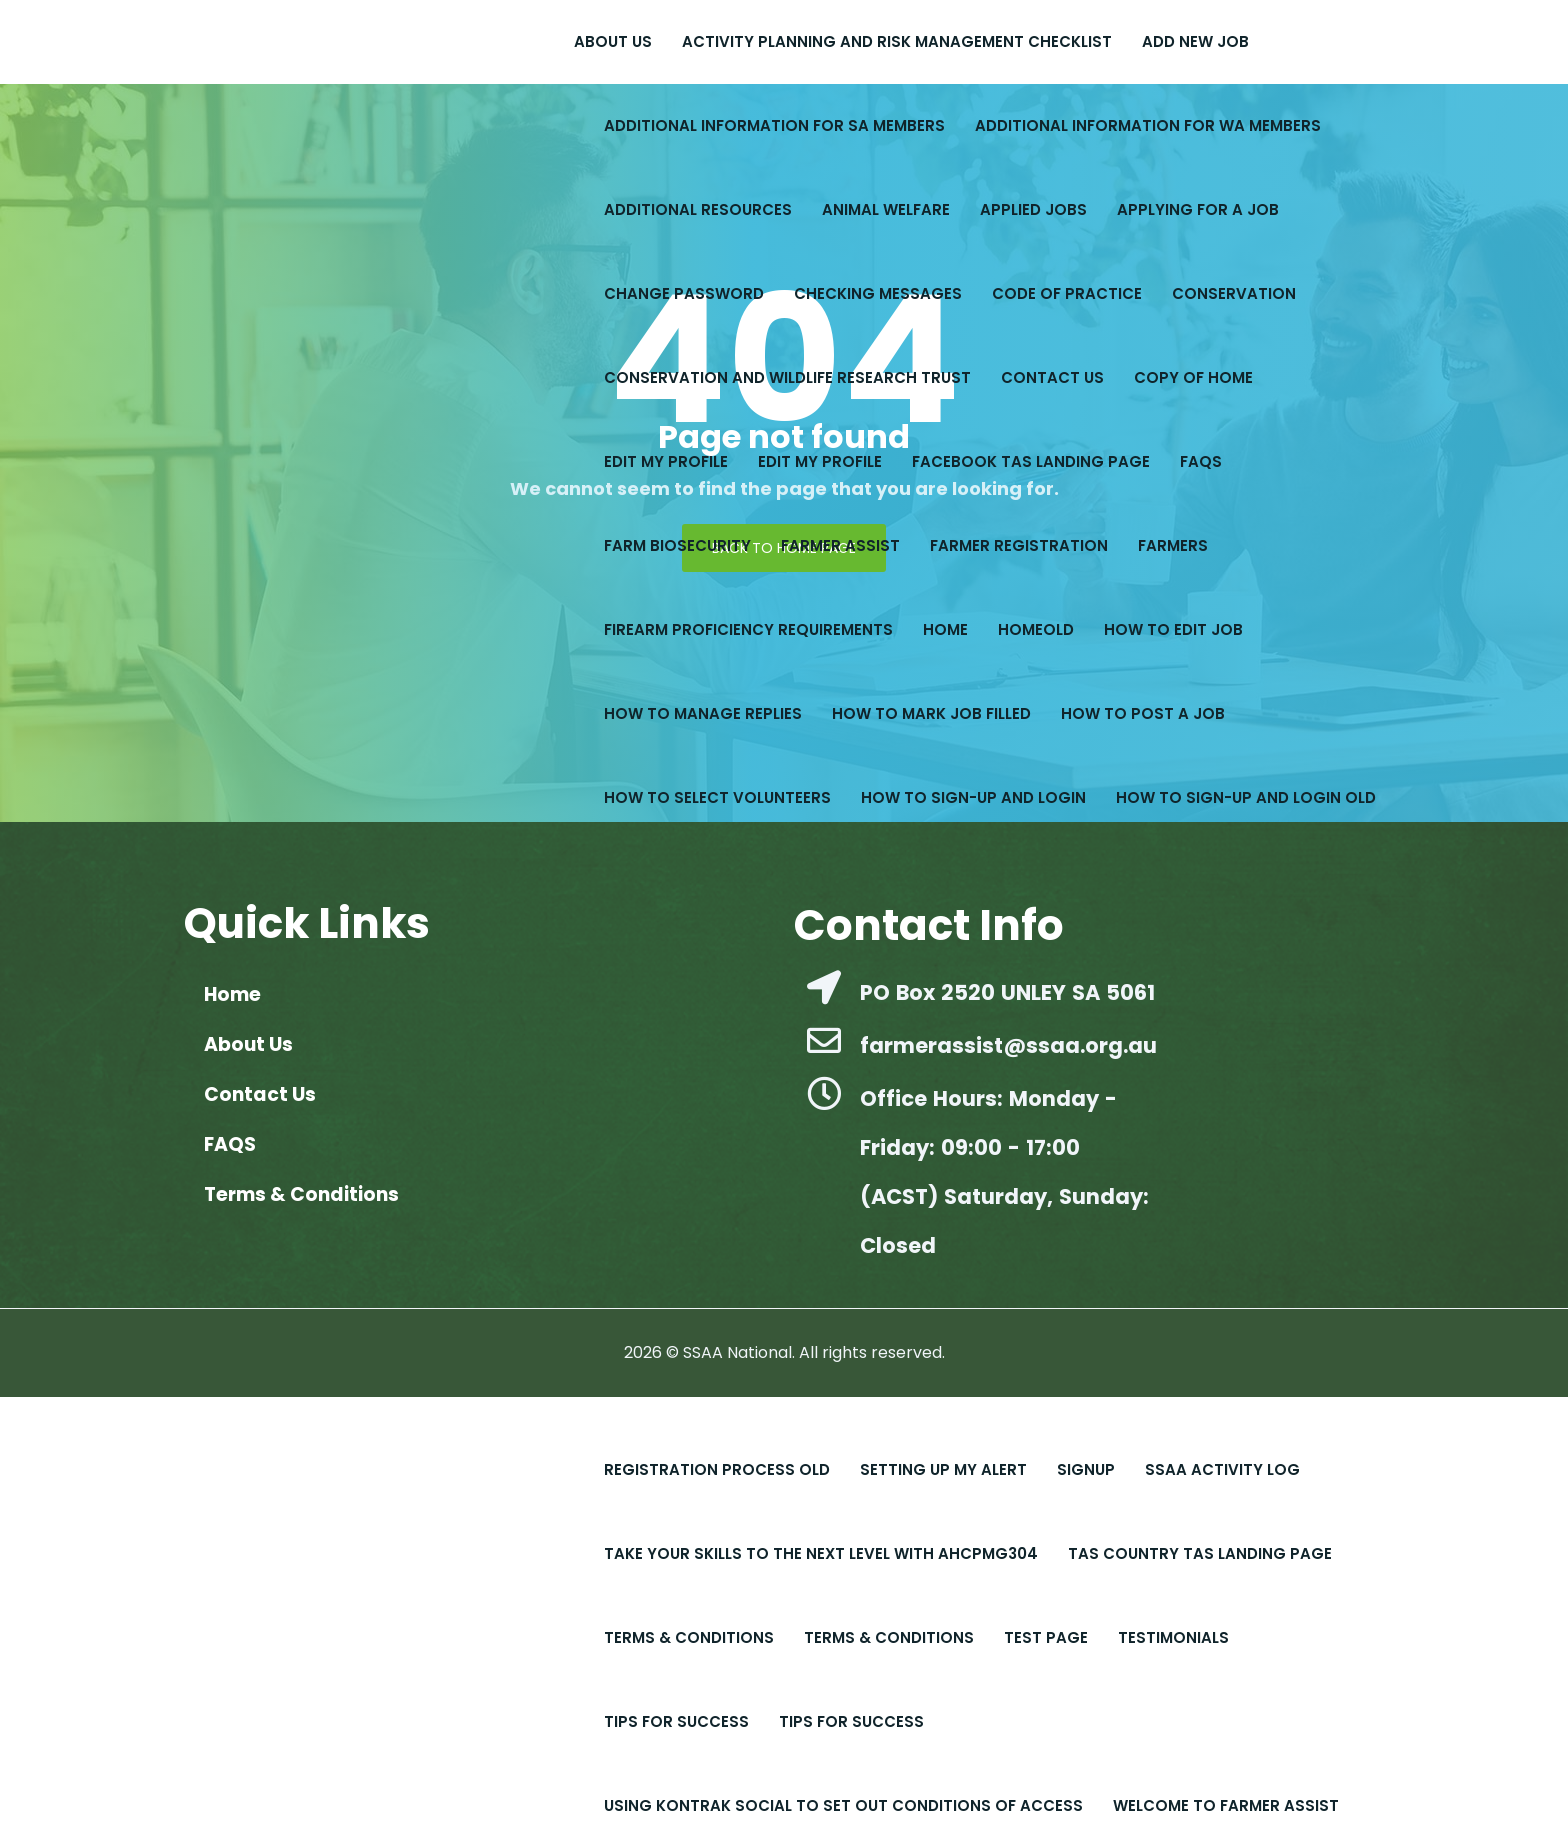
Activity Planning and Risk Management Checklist (897, 41)
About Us (613, 41)
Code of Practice (1067, 293)
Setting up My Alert (943, 1469)
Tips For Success (676, 1721)
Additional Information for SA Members (774, 125)
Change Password (684, 293)
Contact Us (1052, 377)
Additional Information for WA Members (1148, 125)
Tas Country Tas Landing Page (1200, 1553)
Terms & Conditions (689, 1637)
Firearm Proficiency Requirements (748, 629)
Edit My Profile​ (666, 461)
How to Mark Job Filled (931, 713)
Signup (1086, 1469)
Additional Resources (698, 209)
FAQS (1201, 461)
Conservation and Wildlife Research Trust (787, 377)
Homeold (1036, 629)
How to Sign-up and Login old (1246, 797)
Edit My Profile (820, 461)
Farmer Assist (840, 545)
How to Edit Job (1173, 629)
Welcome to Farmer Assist (1226, 1805)
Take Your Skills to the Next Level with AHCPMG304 (821, 1553)
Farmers (1173, 545)
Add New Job (1195, 41)
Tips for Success (851, 1721)
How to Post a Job (1143, 713)
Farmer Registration (1019, 545)
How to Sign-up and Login (973, 797)
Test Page (1046, 1637)
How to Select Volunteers (717, 797)
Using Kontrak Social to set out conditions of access (843, 1805)
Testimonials (1173, 1637)
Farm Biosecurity (677, 545)
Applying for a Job (1198, 209)
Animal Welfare (886, 209)
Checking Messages (878, 293)
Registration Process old (717, 1469)
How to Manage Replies (703, 713)
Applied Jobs (1033, 209)
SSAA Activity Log (1222, 1469)
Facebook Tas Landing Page (1031, 461)
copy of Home (1193, 377)
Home (945, 629)
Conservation (1234, 293)
